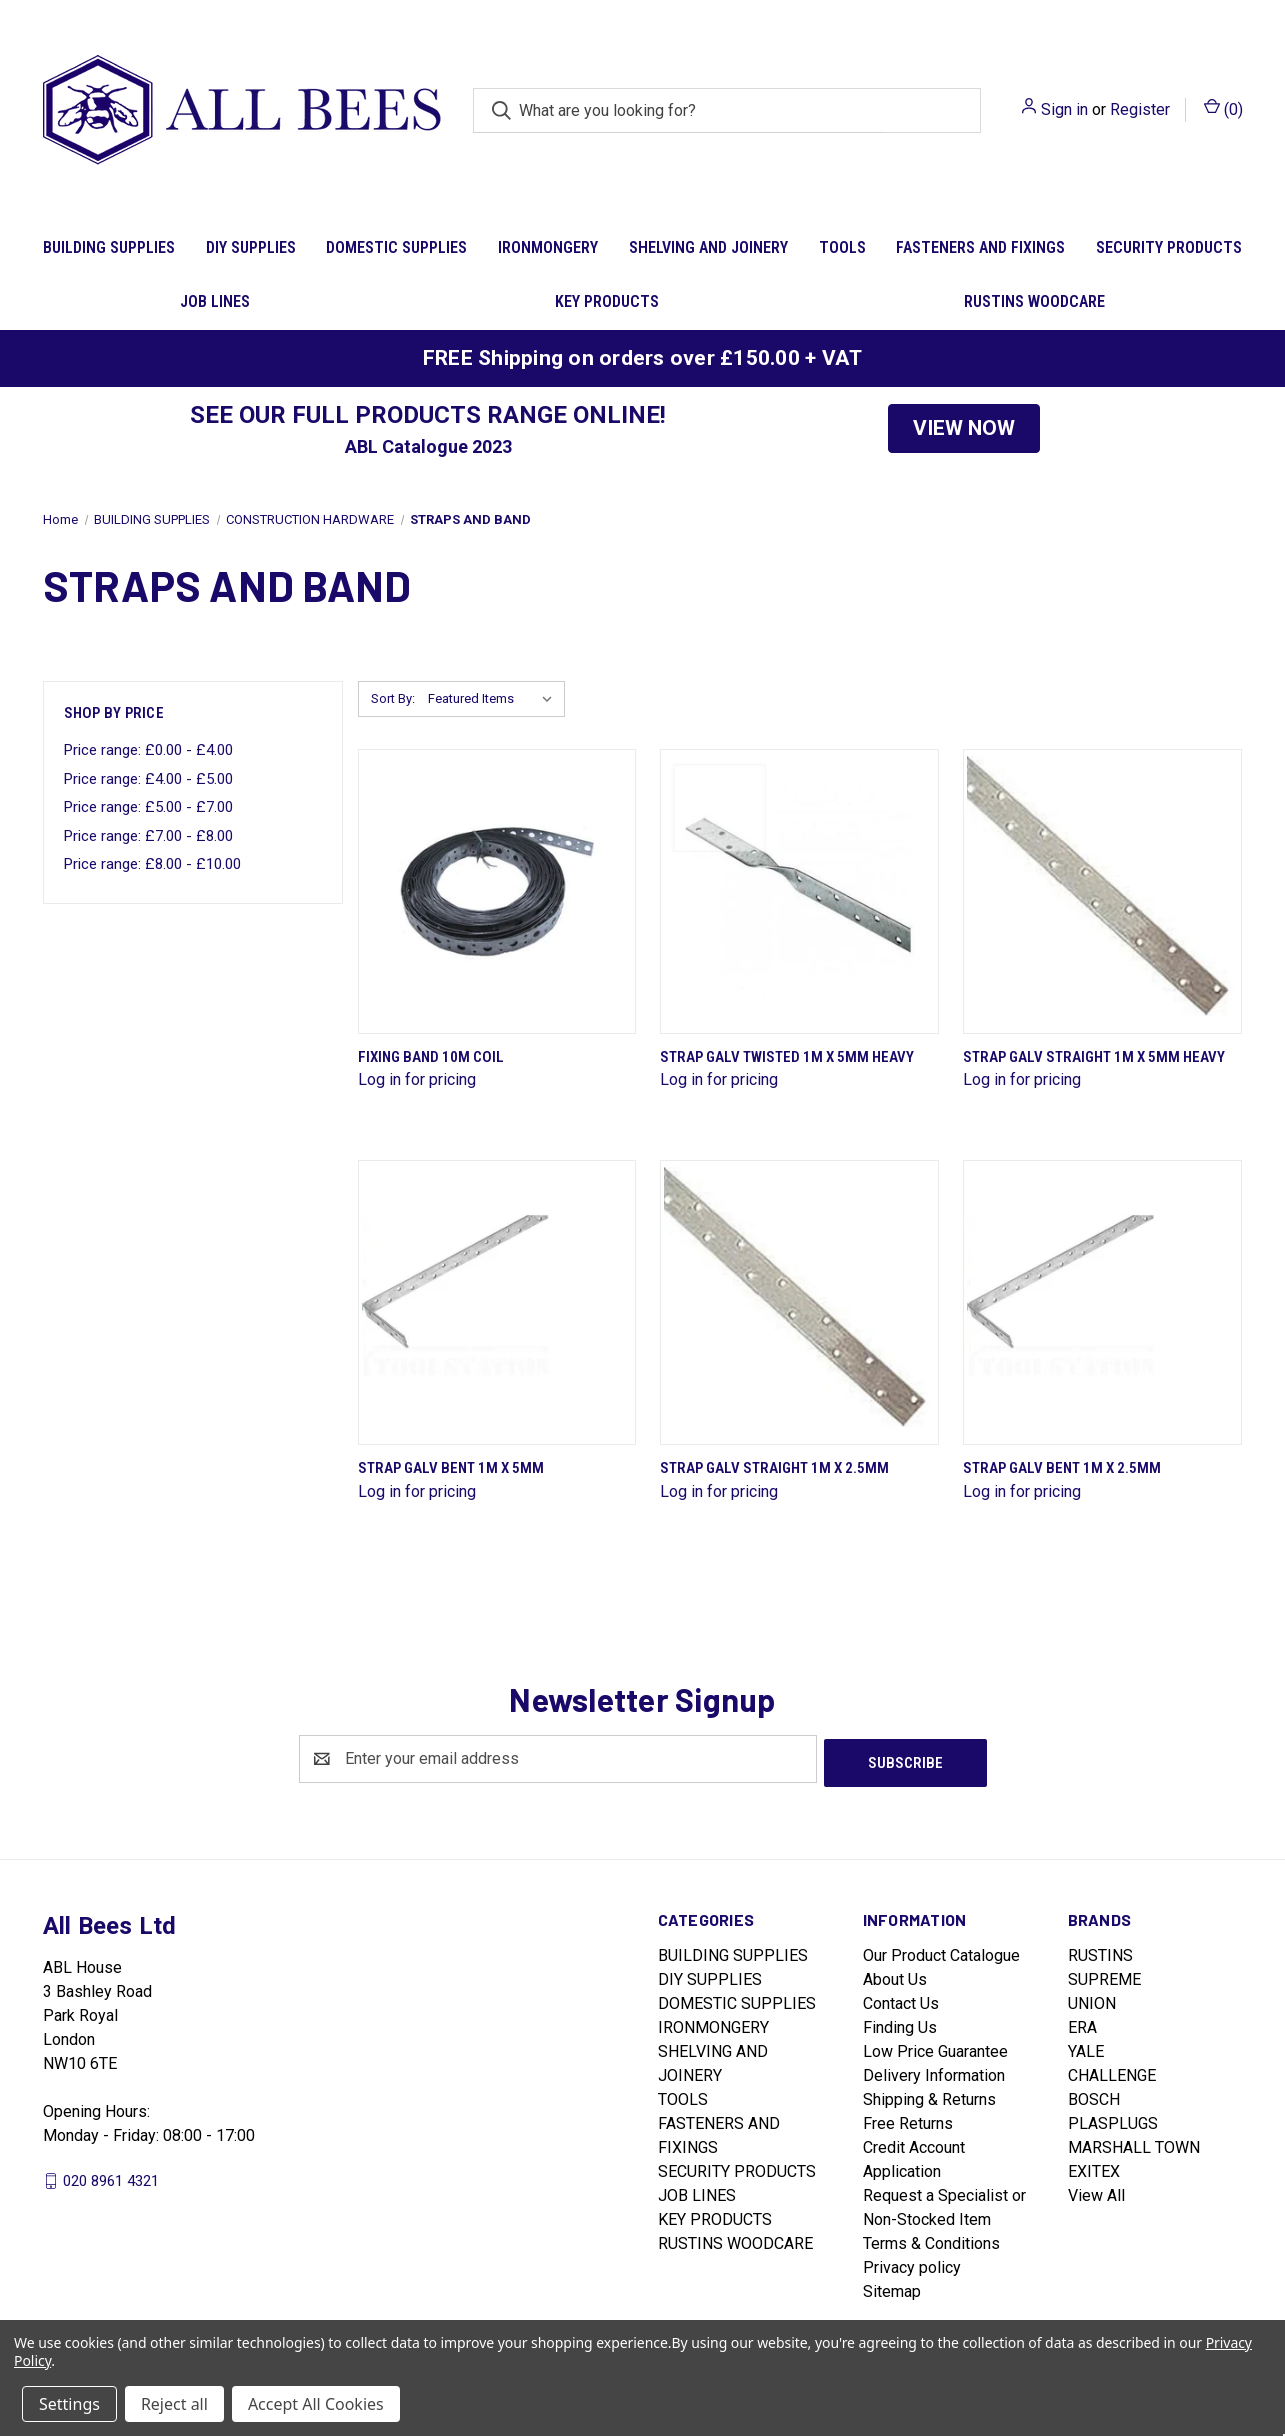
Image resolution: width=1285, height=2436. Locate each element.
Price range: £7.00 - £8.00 (148, 836)
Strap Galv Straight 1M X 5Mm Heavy (1094, 1057)
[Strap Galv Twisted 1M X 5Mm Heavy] (799, 891)
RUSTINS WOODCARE (1034, 301)
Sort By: (393, 698)
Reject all (174, 2404)
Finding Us (900, 2023)
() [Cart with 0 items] (1223, 108)
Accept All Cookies (316, 2404)
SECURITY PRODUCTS (1169, 247)
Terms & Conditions (931, 2239)
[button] (964, 429)
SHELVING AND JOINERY (708, 247)
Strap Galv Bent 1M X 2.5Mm (1062, 1468)
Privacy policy (912, 2263)
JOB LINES (215, 301)
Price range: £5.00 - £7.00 (148, 807)
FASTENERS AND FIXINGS (980, 247)
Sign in (1064, 109)
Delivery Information (934, 2071)
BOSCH (1094, 2095)
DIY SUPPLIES (251, 247)
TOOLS (842, 247)
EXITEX (1094, 2167)
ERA (1082, 2023)
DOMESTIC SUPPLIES (396, 247)
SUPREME (1104, 1975)
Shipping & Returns (929, 2095)
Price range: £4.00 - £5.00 (148, 779)
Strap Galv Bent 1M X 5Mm (451, 1468)
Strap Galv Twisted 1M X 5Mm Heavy (787, 1057)
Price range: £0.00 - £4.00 (148, 750)
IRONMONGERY (548, 247)
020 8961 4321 (111, 2176)
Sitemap (892, 2287)
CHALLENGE (1112, 2071)
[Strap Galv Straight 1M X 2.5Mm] (799, 1302)
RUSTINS (1100, 1951)
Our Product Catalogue (941, 1951)
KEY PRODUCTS (607, 301)
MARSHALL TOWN (1134, 2143)
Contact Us (901, 1999)
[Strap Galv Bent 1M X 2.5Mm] (1102, 1302)
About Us (895, 1975)
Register (1140, 109)
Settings (69, 2404)
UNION (1092, 1999)
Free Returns (908, 2119)
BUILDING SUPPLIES (109, 247)
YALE (1086, 2047)
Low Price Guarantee (935, 2047)
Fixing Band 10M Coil (431, 1057)
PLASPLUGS (1113, 2119)
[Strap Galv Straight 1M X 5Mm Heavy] (1102, 891)
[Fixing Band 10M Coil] (497, 891)
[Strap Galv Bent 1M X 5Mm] (497, 1302)
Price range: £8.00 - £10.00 (152, 864)
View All (1096, 2191)
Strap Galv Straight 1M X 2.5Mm (774, 1468)
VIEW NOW (964, 428)
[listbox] (494, 699)
